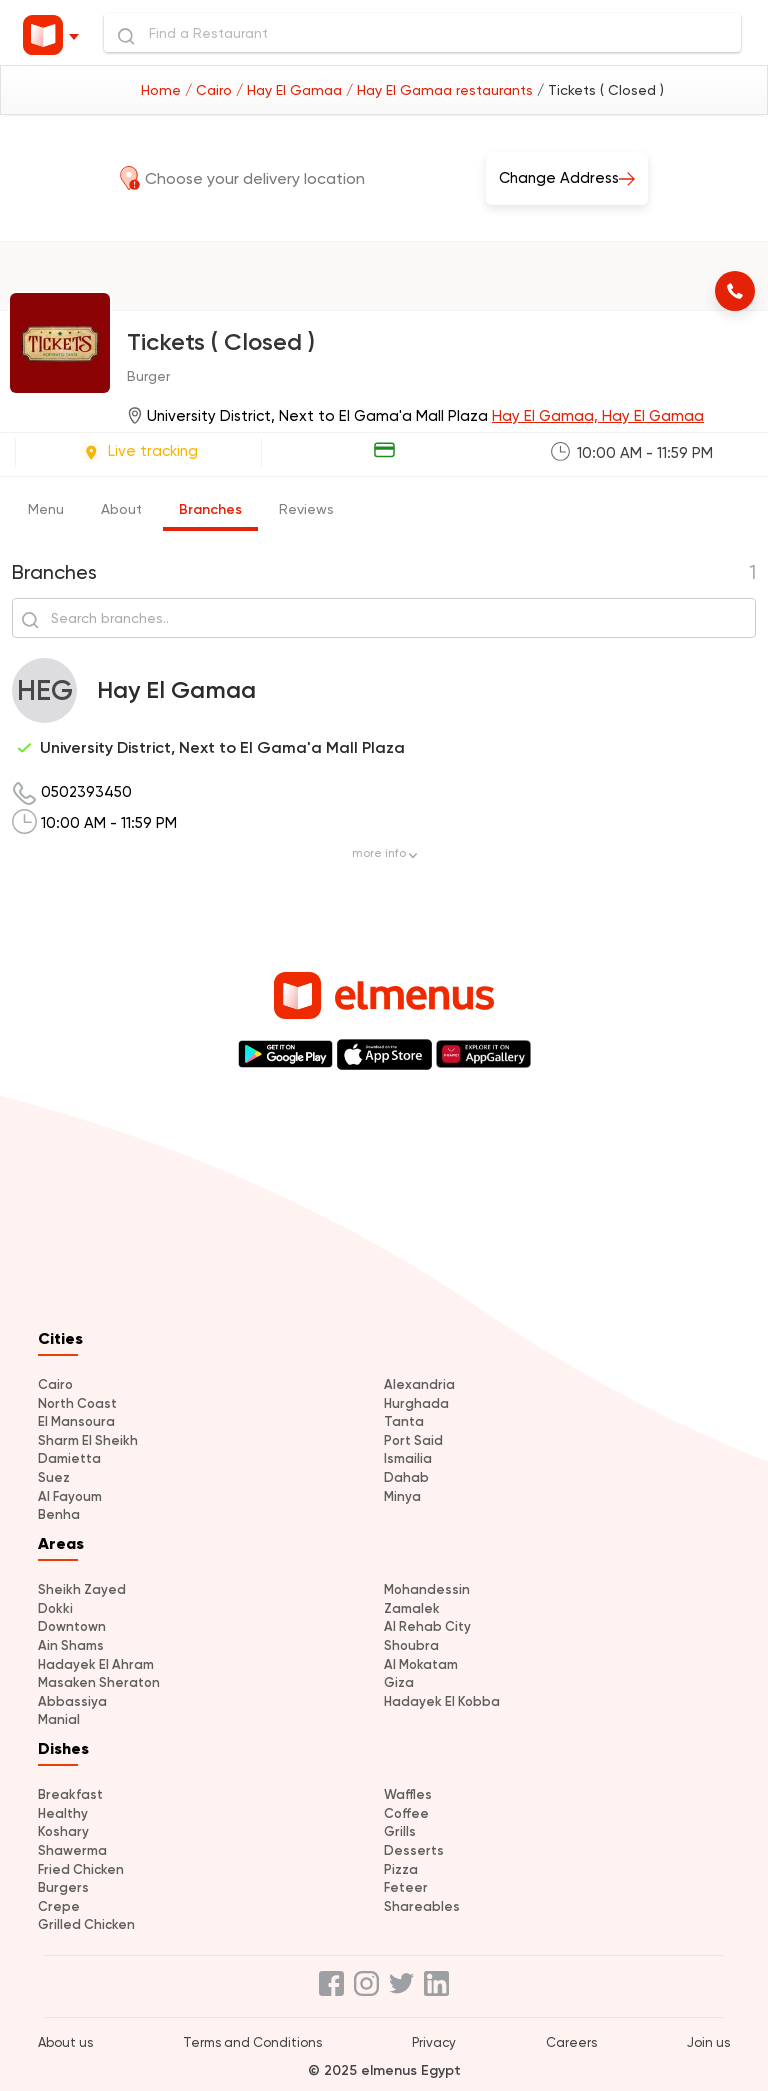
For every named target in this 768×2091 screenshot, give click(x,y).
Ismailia (408, 1458)
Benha (59, 1514)
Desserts (414, 1850)
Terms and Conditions (252, 2042)
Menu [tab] (46, 509)
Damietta (69, 1458)
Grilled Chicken (86, 1924)
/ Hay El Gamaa (291, 90)
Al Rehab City (427, 1626)
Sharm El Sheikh (88, 1440)
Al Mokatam (421, 1664)
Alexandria (419, 1384)
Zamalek (412, 1608)
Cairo (55, 1384)
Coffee (406, 1813)
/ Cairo (210, 90)
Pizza (401, 1869)
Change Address (567, 176)
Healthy (63, 1813)
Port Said (413, 1440)
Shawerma (72, 1850)
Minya (402, 1496)
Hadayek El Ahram (96, 1664)
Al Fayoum (70, 1496)
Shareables (422, 1906)
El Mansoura (76, 1421)
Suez (54, 1477)
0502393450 (86, 792)
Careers (571, 2042)
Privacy (434, 2042)
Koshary (63, 1831)
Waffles (408, 1794)
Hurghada (416, 1403)
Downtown (72, 1626)
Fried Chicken (81, 1869)
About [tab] (121, 509)
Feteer (406, 1887)
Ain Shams (71, 1645)
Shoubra (411, 1645)
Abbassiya (72, 1701)
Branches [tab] (210, 509)
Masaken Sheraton (99, 1682)
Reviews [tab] (306, 509)
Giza (399, 1682)
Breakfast (70, 1794)
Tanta (404, 1421)
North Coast (77, 1403)
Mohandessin (427, 1589)
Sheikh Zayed (82, 1589)
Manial (59, 1719)
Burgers (63, 1887)
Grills (400, 1831)
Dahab (406, 1477)
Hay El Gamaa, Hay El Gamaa (598, 416)
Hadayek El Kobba (442, 1701)
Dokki (55, 1608)
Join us (708, 2042)
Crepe (59, 1906)
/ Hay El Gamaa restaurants (441, 90)
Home (163, 90)
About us (65, 2042)
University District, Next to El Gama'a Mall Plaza (222, 747)
